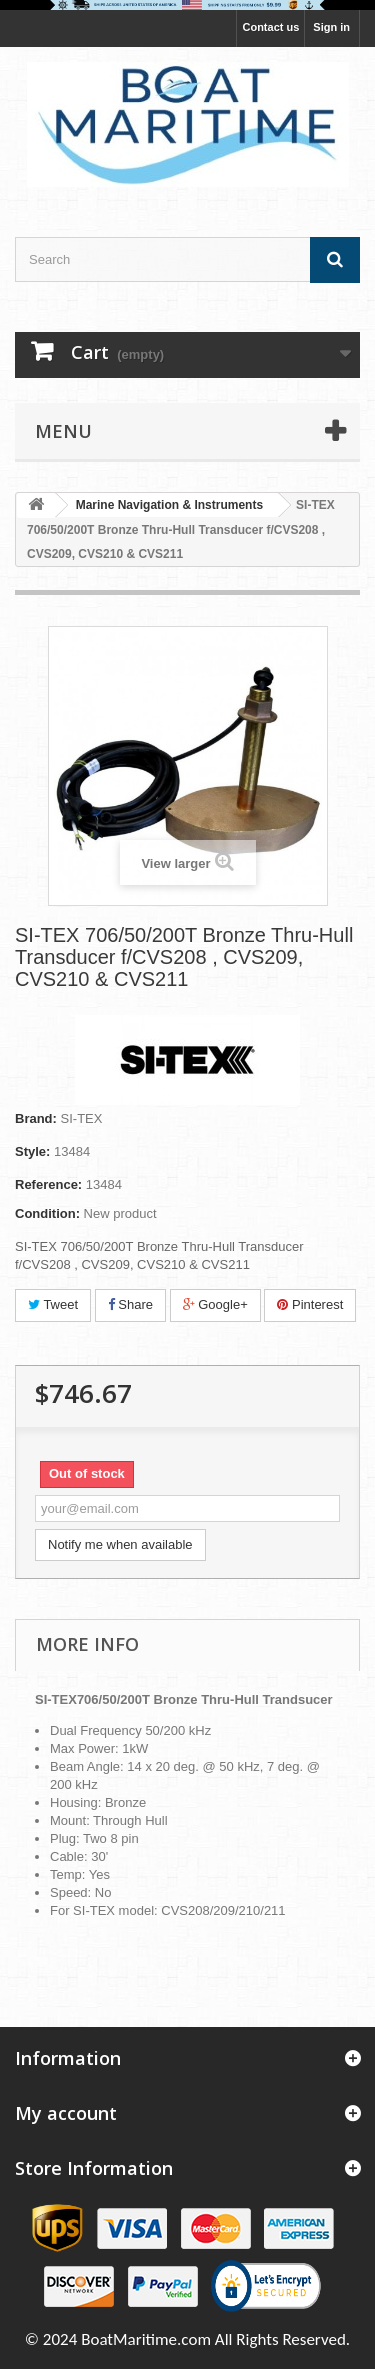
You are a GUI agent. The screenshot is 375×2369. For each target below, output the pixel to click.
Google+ (215, 1304)
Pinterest (310, 1304)
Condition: (47, 1213)
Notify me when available (120, 1544)
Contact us (270, 27)
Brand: (36, 1118)
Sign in (331, 27)
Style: (32, 1151)
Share (130, 1304)
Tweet (53, 1304)
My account (66, 2113)
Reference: (48, 1184)
